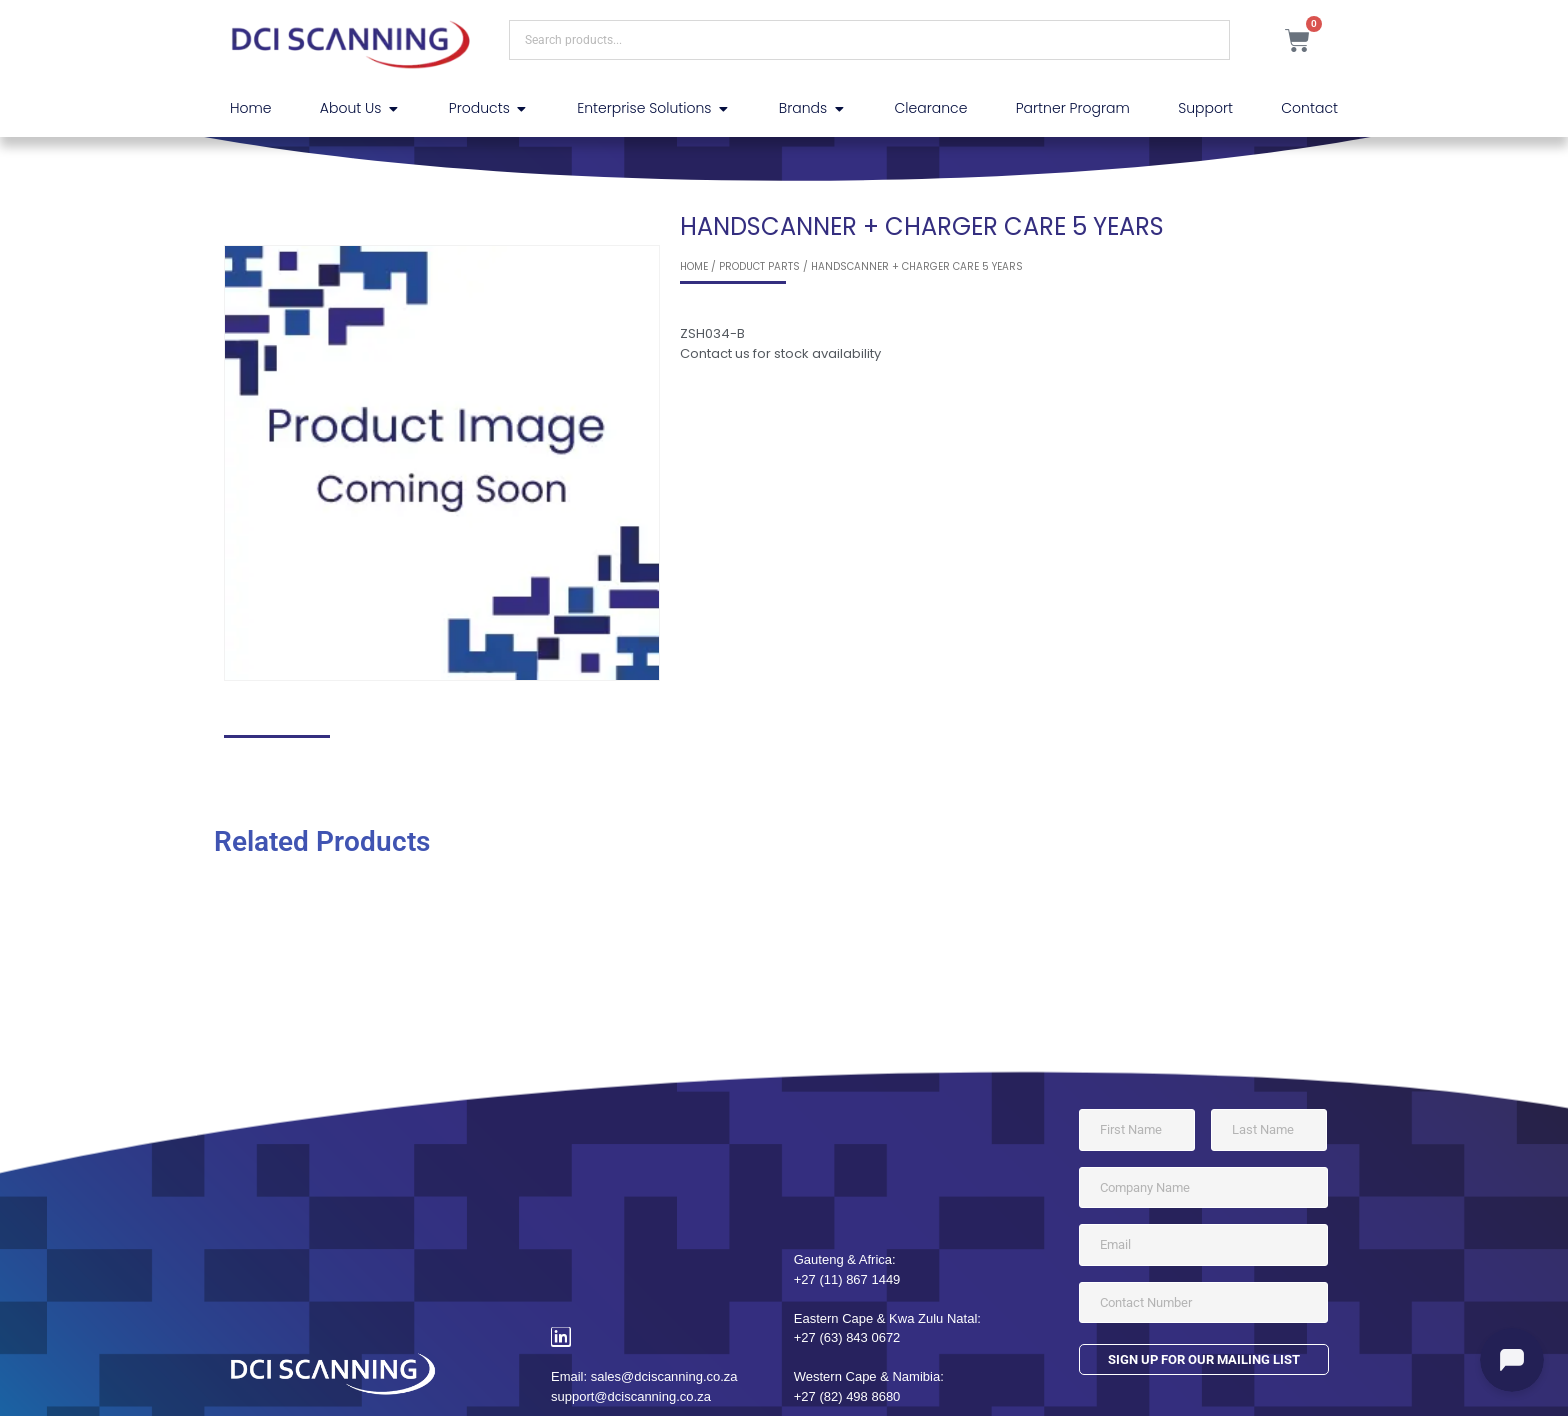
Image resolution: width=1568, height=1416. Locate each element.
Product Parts (759, 266)
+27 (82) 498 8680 (847, 1396)
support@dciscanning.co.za (631, 1396)
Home (694, 266)
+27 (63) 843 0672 (847, 1337)
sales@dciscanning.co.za (664, 1376)
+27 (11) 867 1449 (847, 1279)
